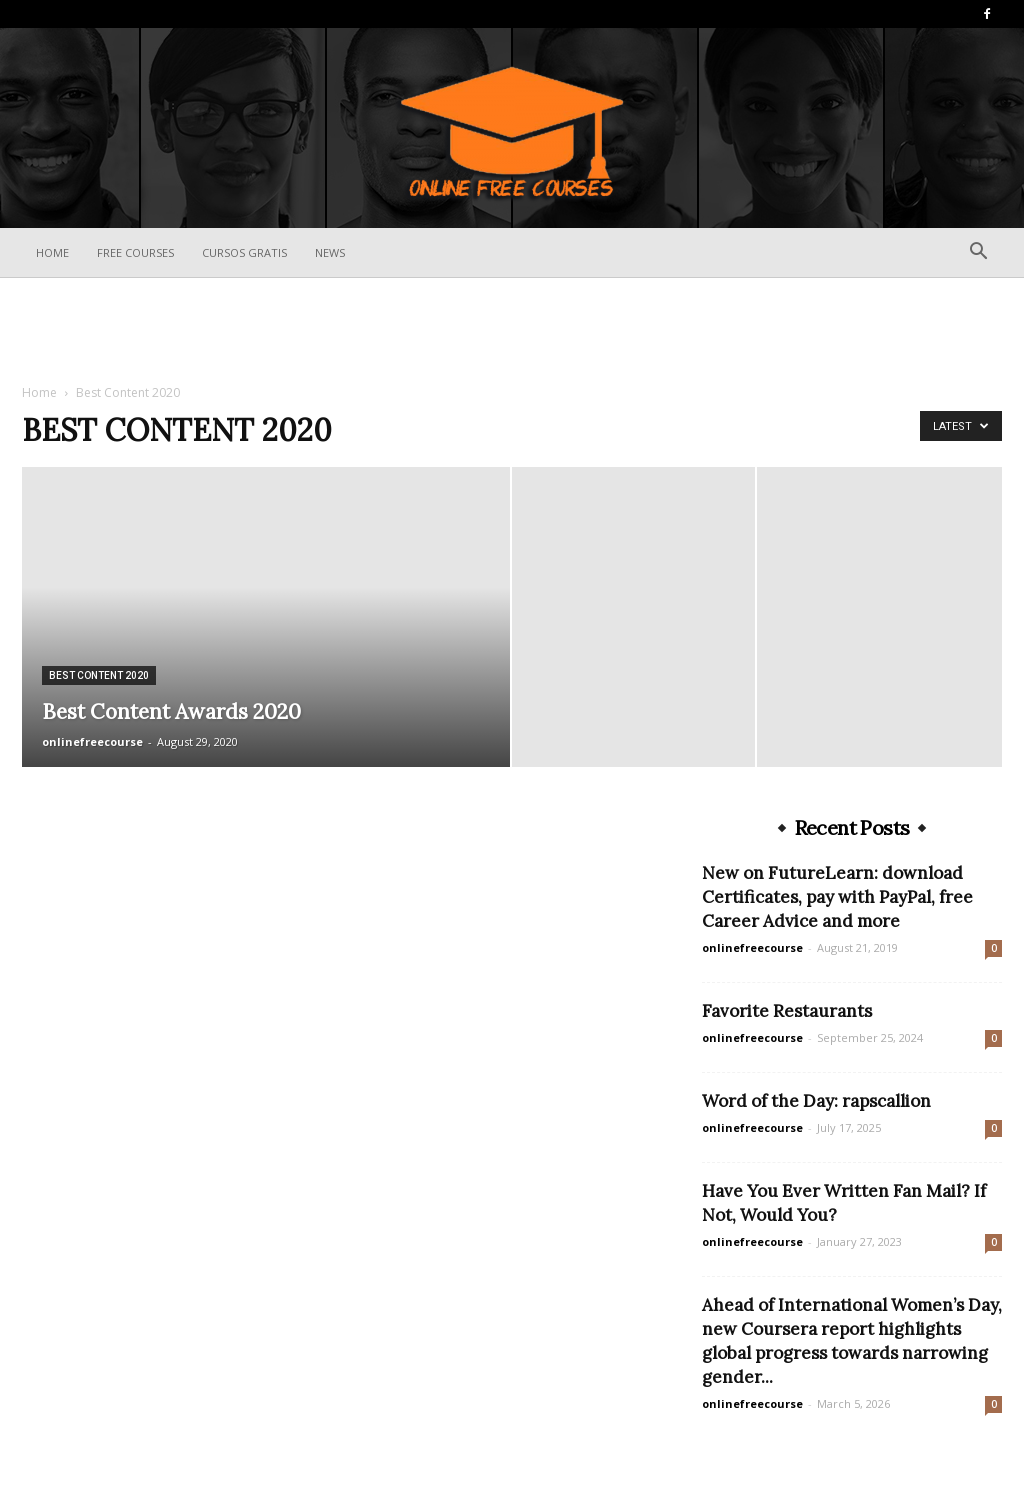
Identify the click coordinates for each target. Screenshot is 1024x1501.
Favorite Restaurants (787, 1011)
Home (52, 252)
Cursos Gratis (244, 252)
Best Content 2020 (99, 675)
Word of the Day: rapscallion (816, 1101)
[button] (978, 253)
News (330, 252)
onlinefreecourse (92, 741)
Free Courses (135, 252)
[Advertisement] (512, 332)
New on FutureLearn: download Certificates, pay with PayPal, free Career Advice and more (837, 897)
